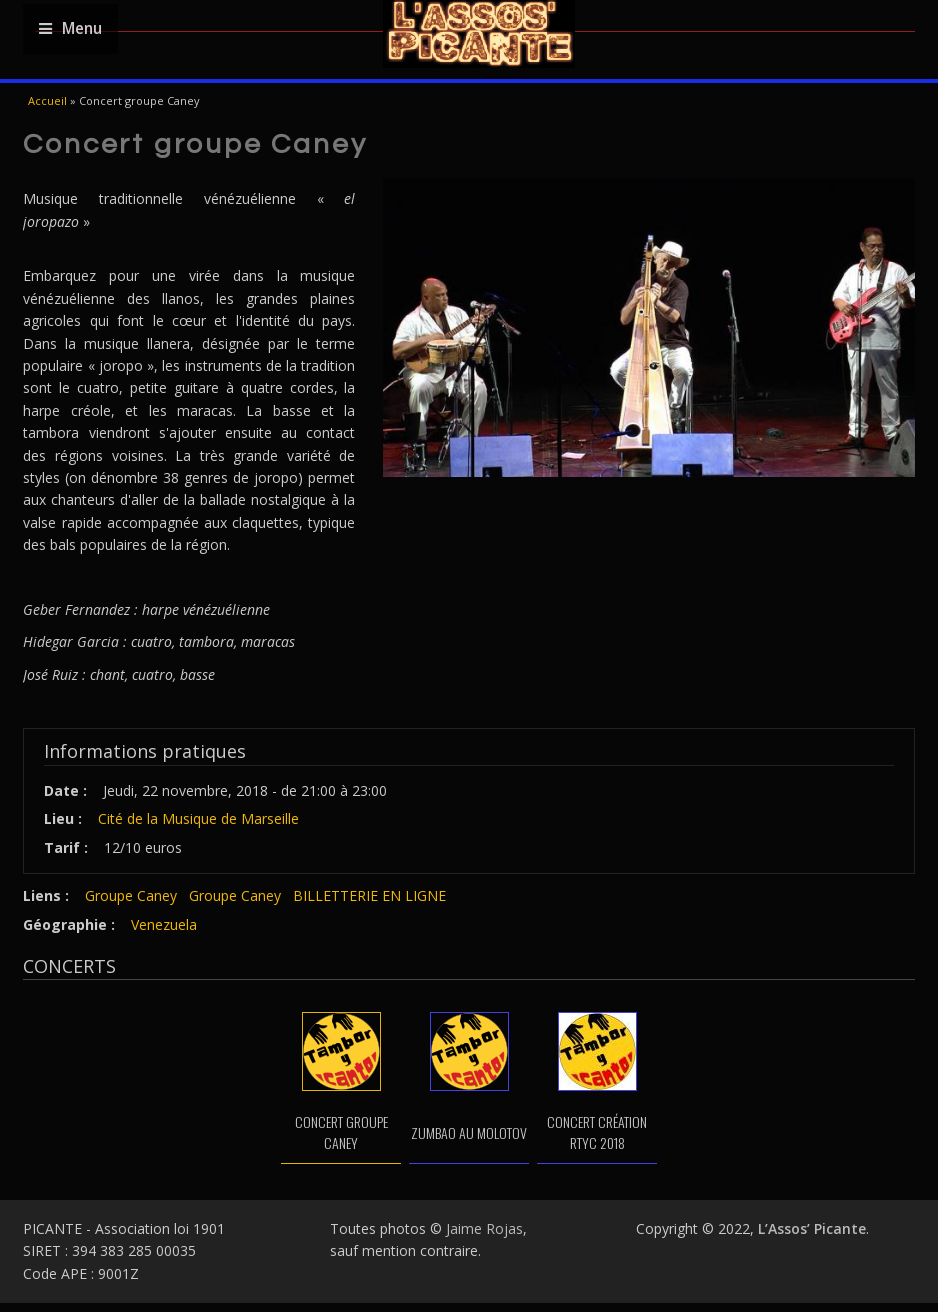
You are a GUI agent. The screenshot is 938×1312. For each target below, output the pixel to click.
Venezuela (164, 924)
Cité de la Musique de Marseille (198, 818)
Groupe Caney (131, 895)
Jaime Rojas (484, 1228)
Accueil (47, 100)
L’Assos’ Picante (812, 1228)
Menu (70, 28)
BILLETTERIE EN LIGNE (369, 895)
